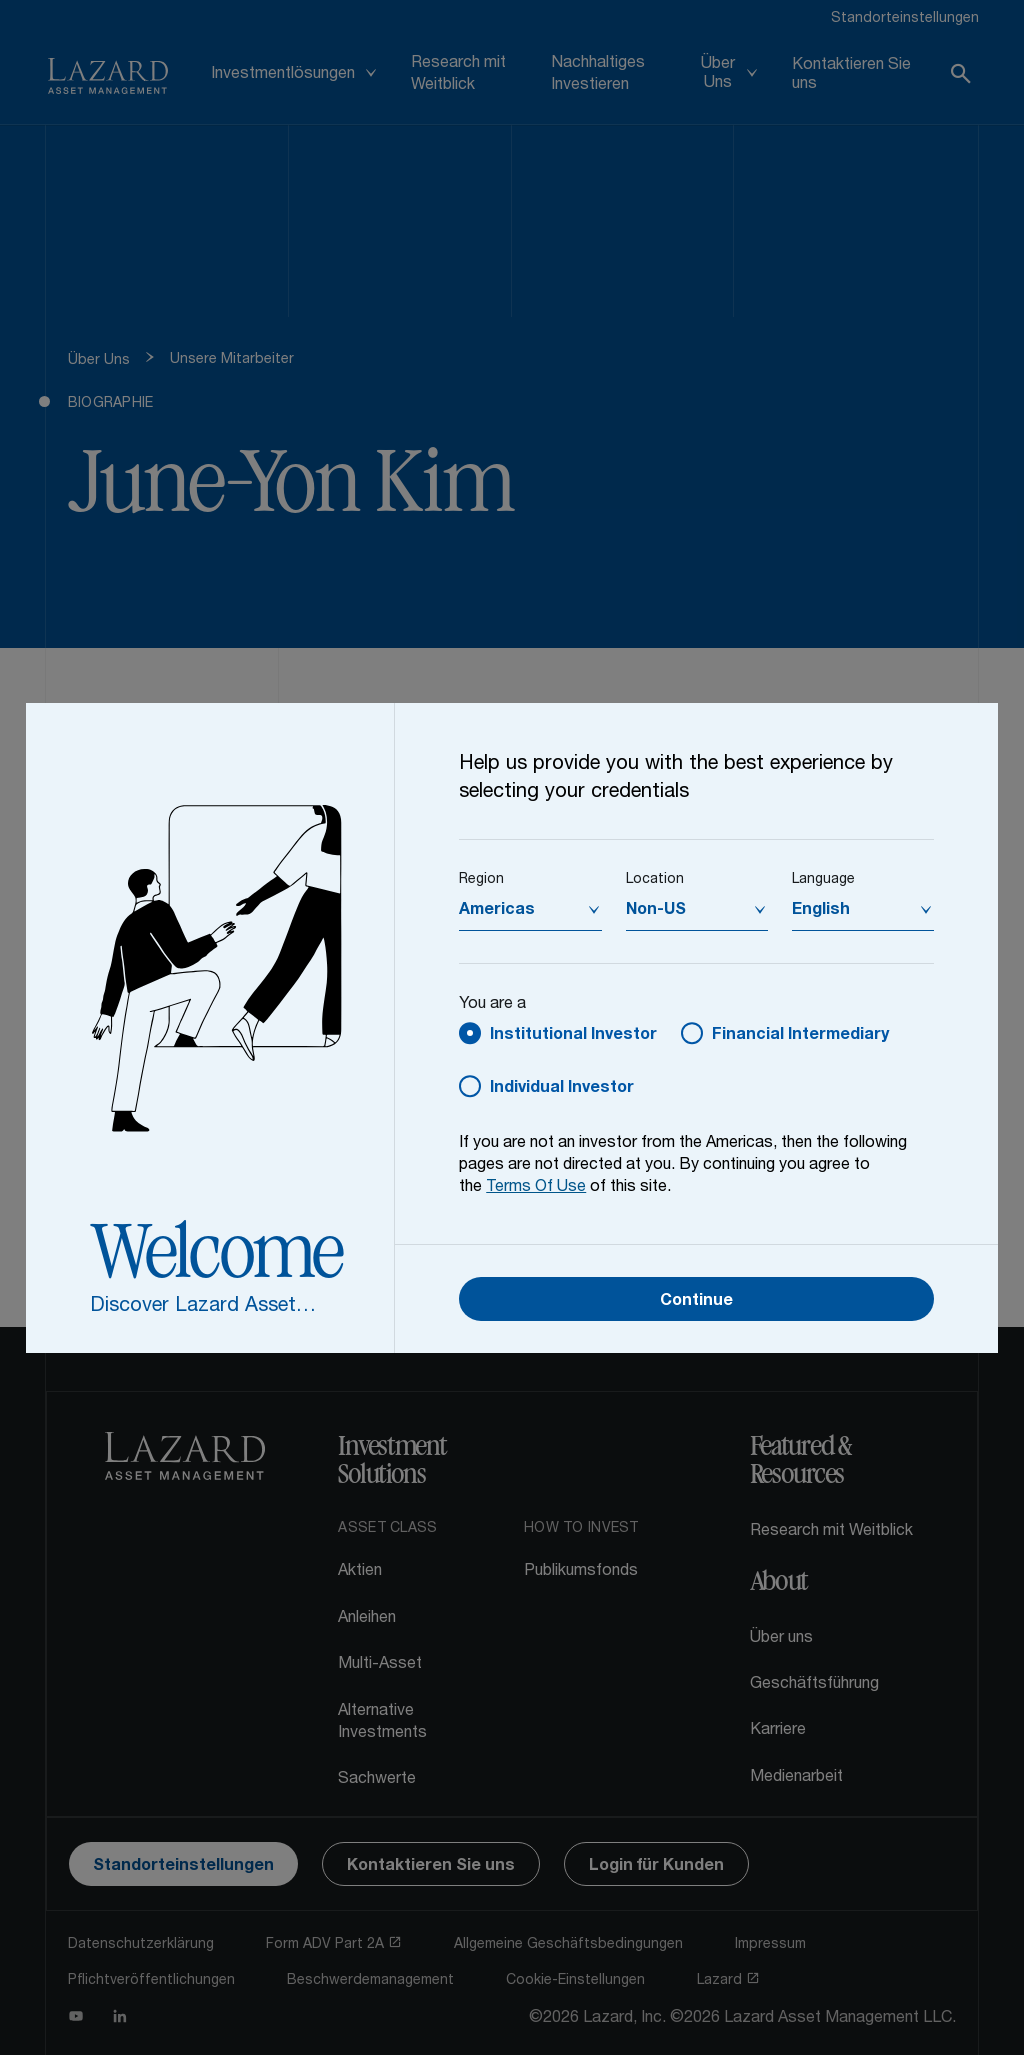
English (821, 911)
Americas (497, 911)
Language (823, 880)
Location (655, 880)
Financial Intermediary (800, 1036)
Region (481, 880)
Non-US (656, 911)
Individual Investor (562, 1089)
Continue (696, 1302)
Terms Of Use (536, 1188)
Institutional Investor (573, 1036)
